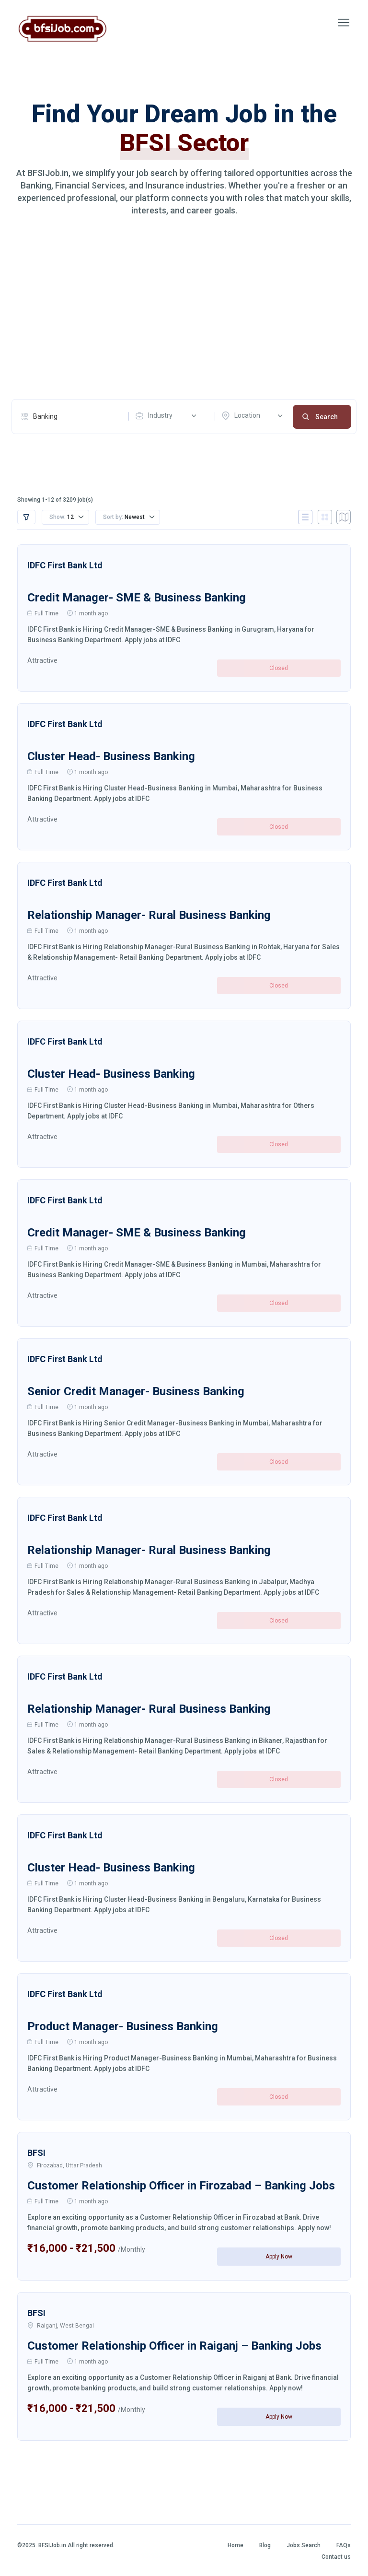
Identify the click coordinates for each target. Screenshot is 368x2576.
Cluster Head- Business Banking (111, 756)
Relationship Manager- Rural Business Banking (149, 914)
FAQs (343, 2544)
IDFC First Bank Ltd (65, 565)
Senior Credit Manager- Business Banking (135, 1391)
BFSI (36, 2152)
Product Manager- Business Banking (122, 2026)
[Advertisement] (184, 308)
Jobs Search (304, 2544)
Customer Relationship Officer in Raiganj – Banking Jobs (174, 2345)
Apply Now (278, 2256)
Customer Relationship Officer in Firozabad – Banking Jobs (181, 2185)
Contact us (336, 2556)
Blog (265, 2544)
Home (235, 2544)
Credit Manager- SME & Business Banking (136, 597)
